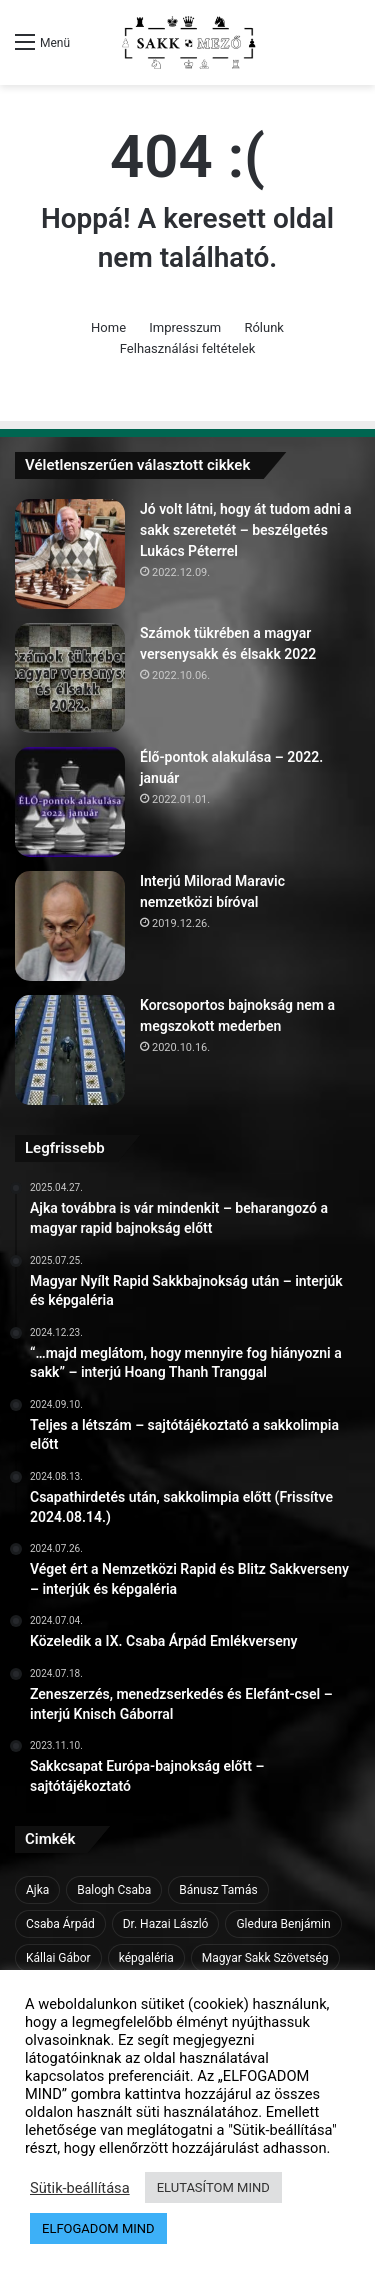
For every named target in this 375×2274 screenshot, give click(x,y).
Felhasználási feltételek (187, 348)
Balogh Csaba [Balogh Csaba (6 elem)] (114, 1890)
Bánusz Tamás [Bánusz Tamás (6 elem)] (218, 1890)
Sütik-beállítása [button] (80, 2188)
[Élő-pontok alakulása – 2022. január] (70, 802)
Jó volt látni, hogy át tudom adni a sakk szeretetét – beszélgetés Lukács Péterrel (246, 530)
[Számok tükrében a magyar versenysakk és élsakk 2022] (70, 678)
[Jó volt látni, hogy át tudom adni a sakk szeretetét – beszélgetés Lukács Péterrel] (70, 554)
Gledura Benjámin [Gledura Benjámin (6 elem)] (283, 1924)
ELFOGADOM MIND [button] (98, 2228)
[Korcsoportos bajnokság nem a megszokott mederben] (70, 1050)
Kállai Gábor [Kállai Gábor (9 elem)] (58, 1958)
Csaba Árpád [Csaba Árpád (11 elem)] (60, 1924)
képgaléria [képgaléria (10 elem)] (146, 1958)
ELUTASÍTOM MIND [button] (213, 2187)
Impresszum (185, 327)
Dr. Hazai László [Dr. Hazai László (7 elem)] (166, 1924)
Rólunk (264, 327)
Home (108, 327)
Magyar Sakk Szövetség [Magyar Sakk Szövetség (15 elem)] (265, 1958)
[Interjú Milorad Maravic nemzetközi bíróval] (70, 926)
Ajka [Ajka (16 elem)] (37, 1890)
